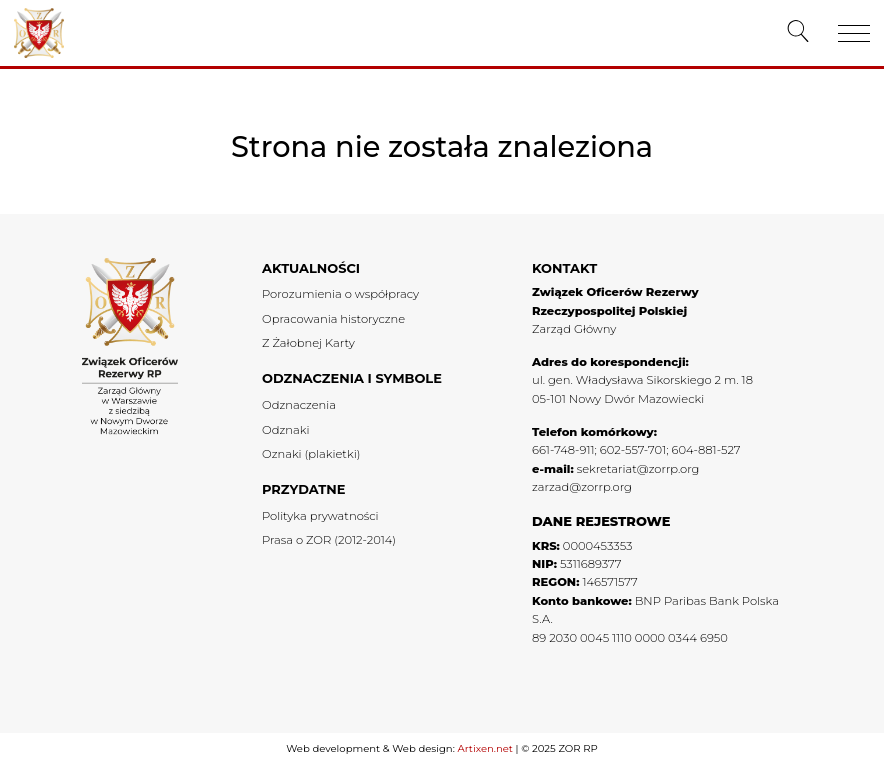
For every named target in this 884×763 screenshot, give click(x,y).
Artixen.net (484, 748)
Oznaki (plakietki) (311, 454)
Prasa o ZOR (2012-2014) (329, 540)
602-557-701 (633, 450)
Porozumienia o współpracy (340, 294)
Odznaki (285, 430)
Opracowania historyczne (333, 319)
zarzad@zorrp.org (582, 487)
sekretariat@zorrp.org (638, 469)
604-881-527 (705, 450)
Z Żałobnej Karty (308, 343)
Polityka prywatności (320, 516)
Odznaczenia (299, 405)
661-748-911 (563, 450)
